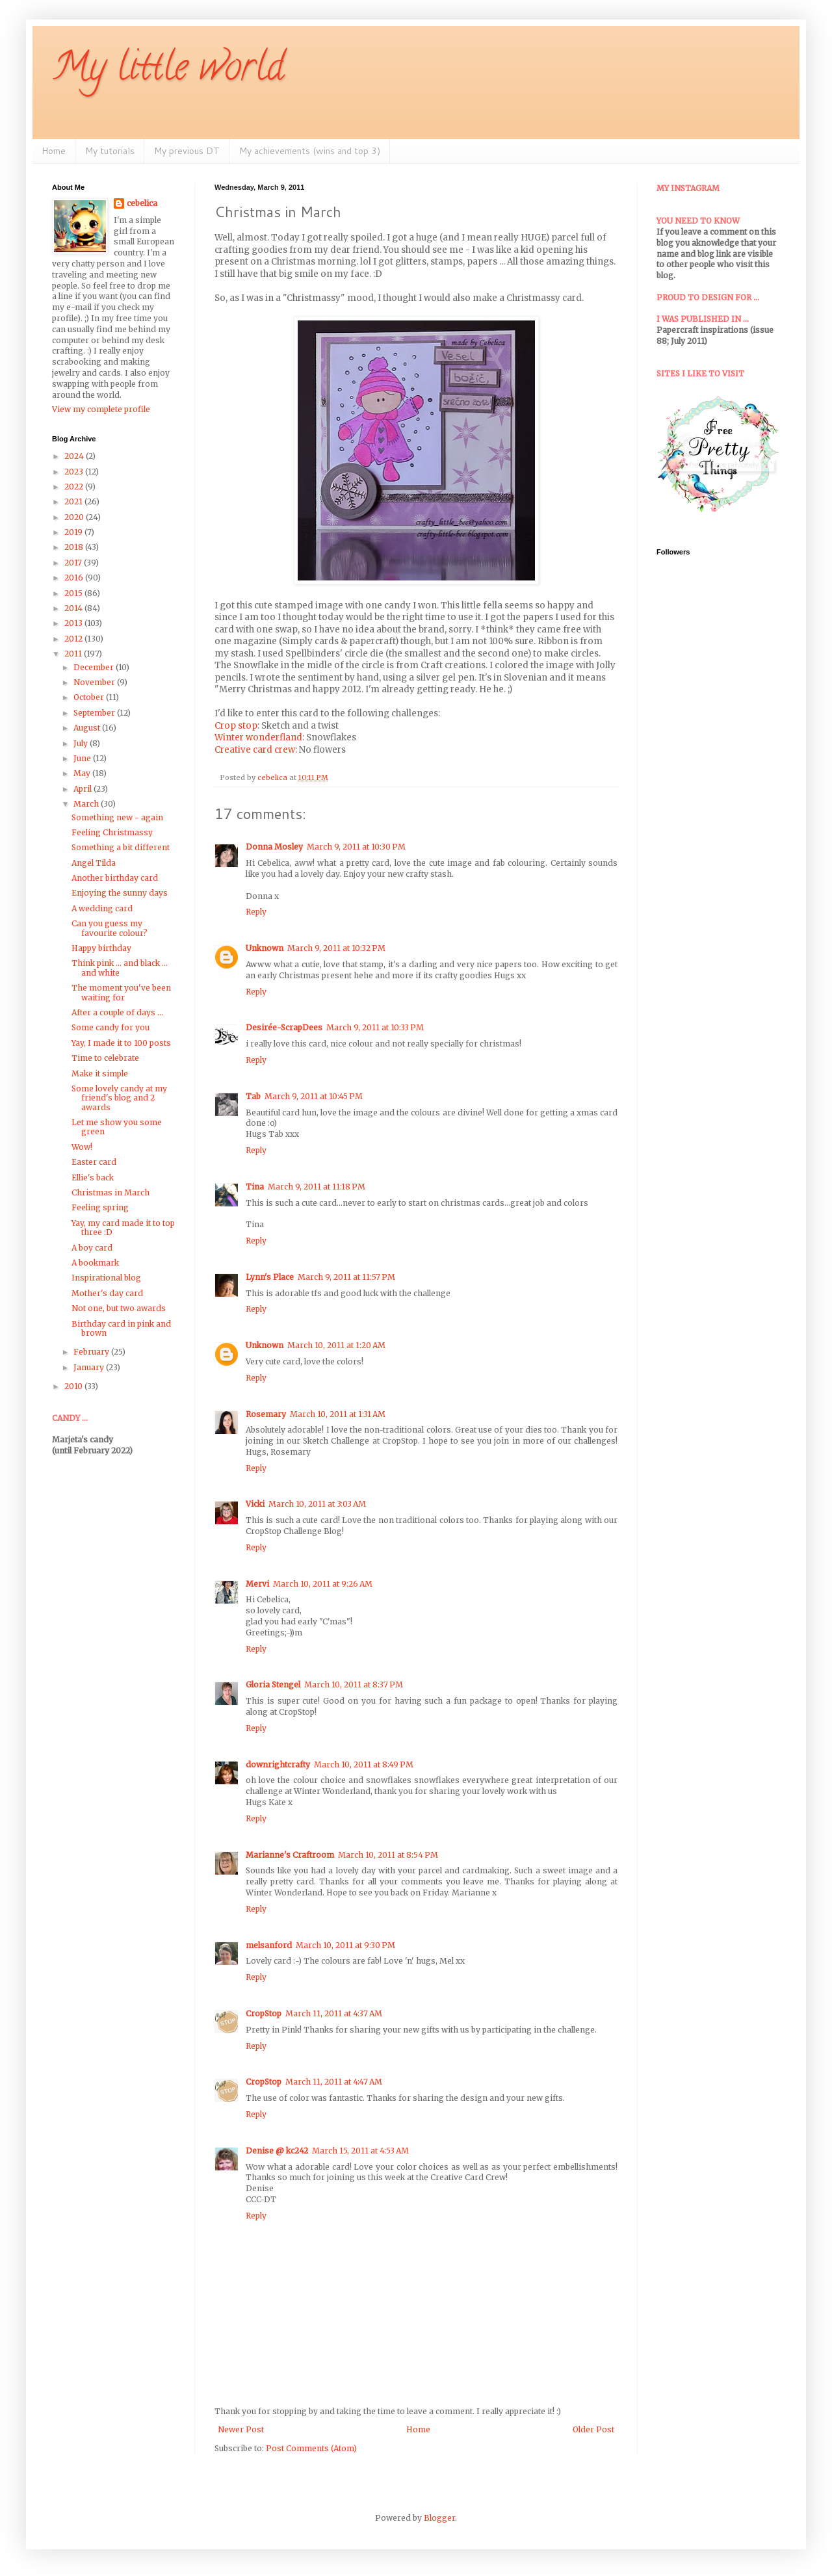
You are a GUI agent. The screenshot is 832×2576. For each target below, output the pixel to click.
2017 (74, 562)
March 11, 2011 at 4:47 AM (333, 2082)
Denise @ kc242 (277, 2150)
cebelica (142, 203)
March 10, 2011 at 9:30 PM (345, 1945)
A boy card (92, 1248)
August (87, 728)
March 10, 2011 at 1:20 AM (336, 1345)
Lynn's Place (270, 1277)
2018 (74, 547)
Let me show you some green (117, 1126)
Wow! (82, 1147)
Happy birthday (101, 948)
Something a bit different (121, 847)
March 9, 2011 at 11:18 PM (316, 1186)
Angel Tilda (94, 863)
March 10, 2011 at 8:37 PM (353, 1684)
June (83, 758)
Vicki (255, 1504)
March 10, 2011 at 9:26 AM (322, 1584)
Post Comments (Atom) (311, 2448)
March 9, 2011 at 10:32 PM (336, 948)
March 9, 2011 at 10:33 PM (375, 1027)
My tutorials (110, 150)
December (94, 667)
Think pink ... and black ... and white (120, 967)
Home (54, 150)
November (95, 682)
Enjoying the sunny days (120, 893)
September (95, 713)
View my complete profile (101, 409)
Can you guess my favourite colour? (110, 927)
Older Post (593, 2429)
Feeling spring (100, 1207)
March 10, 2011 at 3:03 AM (317, 1504)
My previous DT (187, 150)
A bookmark (95, 1263)
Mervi (257, 1584)
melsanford (269, 1945)
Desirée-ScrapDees (284, 1027)
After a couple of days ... (117, 1012)
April (83, 789)
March (87, 804)
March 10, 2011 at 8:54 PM (388, 1855)
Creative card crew (254, 749)
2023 (74, 471)
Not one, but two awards (119, 1308)
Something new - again (117, 817)
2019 (74, 532)
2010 (74, 1386)
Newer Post (241, 2429)
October (89, 697)
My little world (168, 70)
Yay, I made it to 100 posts (121, 1043)
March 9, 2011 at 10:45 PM (314, 1096)
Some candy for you (111, 1027)
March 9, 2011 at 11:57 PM (346, 1277)
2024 (75, 456)
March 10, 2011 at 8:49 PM (363, 1764)
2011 (74, 653)
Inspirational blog (106, 1277)
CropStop (263, 2013)
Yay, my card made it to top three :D (123, 1227)
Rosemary (266, 1414)
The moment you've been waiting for (121, 992)
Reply (256, 912)
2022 (74, 486)
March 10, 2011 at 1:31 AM (337, 1414)
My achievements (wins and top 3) (309, 150)
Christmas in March (111, 1192)
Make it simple (100, 1073)
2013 (74, 623)
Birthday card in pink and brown (121, 1328)
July (81, 743)
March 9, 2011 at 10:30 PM (356, 847)
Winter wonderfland (258, 737)
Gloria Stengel (273, 1684)
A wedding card (102, 908)
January (89, 1367)
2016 (74, 577)
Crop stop (235, 725)
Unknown (264, 948)
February (92, 1352)
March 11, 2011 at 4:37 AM (333, 2013)
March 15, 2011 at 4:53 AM (360, 2150)
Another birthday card (115, 878)
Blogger (439, 2518)
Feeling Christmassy (112, 832)
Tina (255, 1186)
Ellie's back (93, 1177)
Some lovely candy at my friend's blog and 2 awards (119, 1098)
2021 (74, 501)
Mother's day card (107, 1293)
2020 (75, 517)
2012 (74, 639)
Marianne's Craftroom (290, 1855)
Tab (253, 1096)
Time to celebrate (105, 1058)
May (82, 773)
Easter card (94, 1162)
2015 (74, 593)
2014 (74, 608)
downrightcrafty (278, 1764)
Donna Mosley (274, 847)
